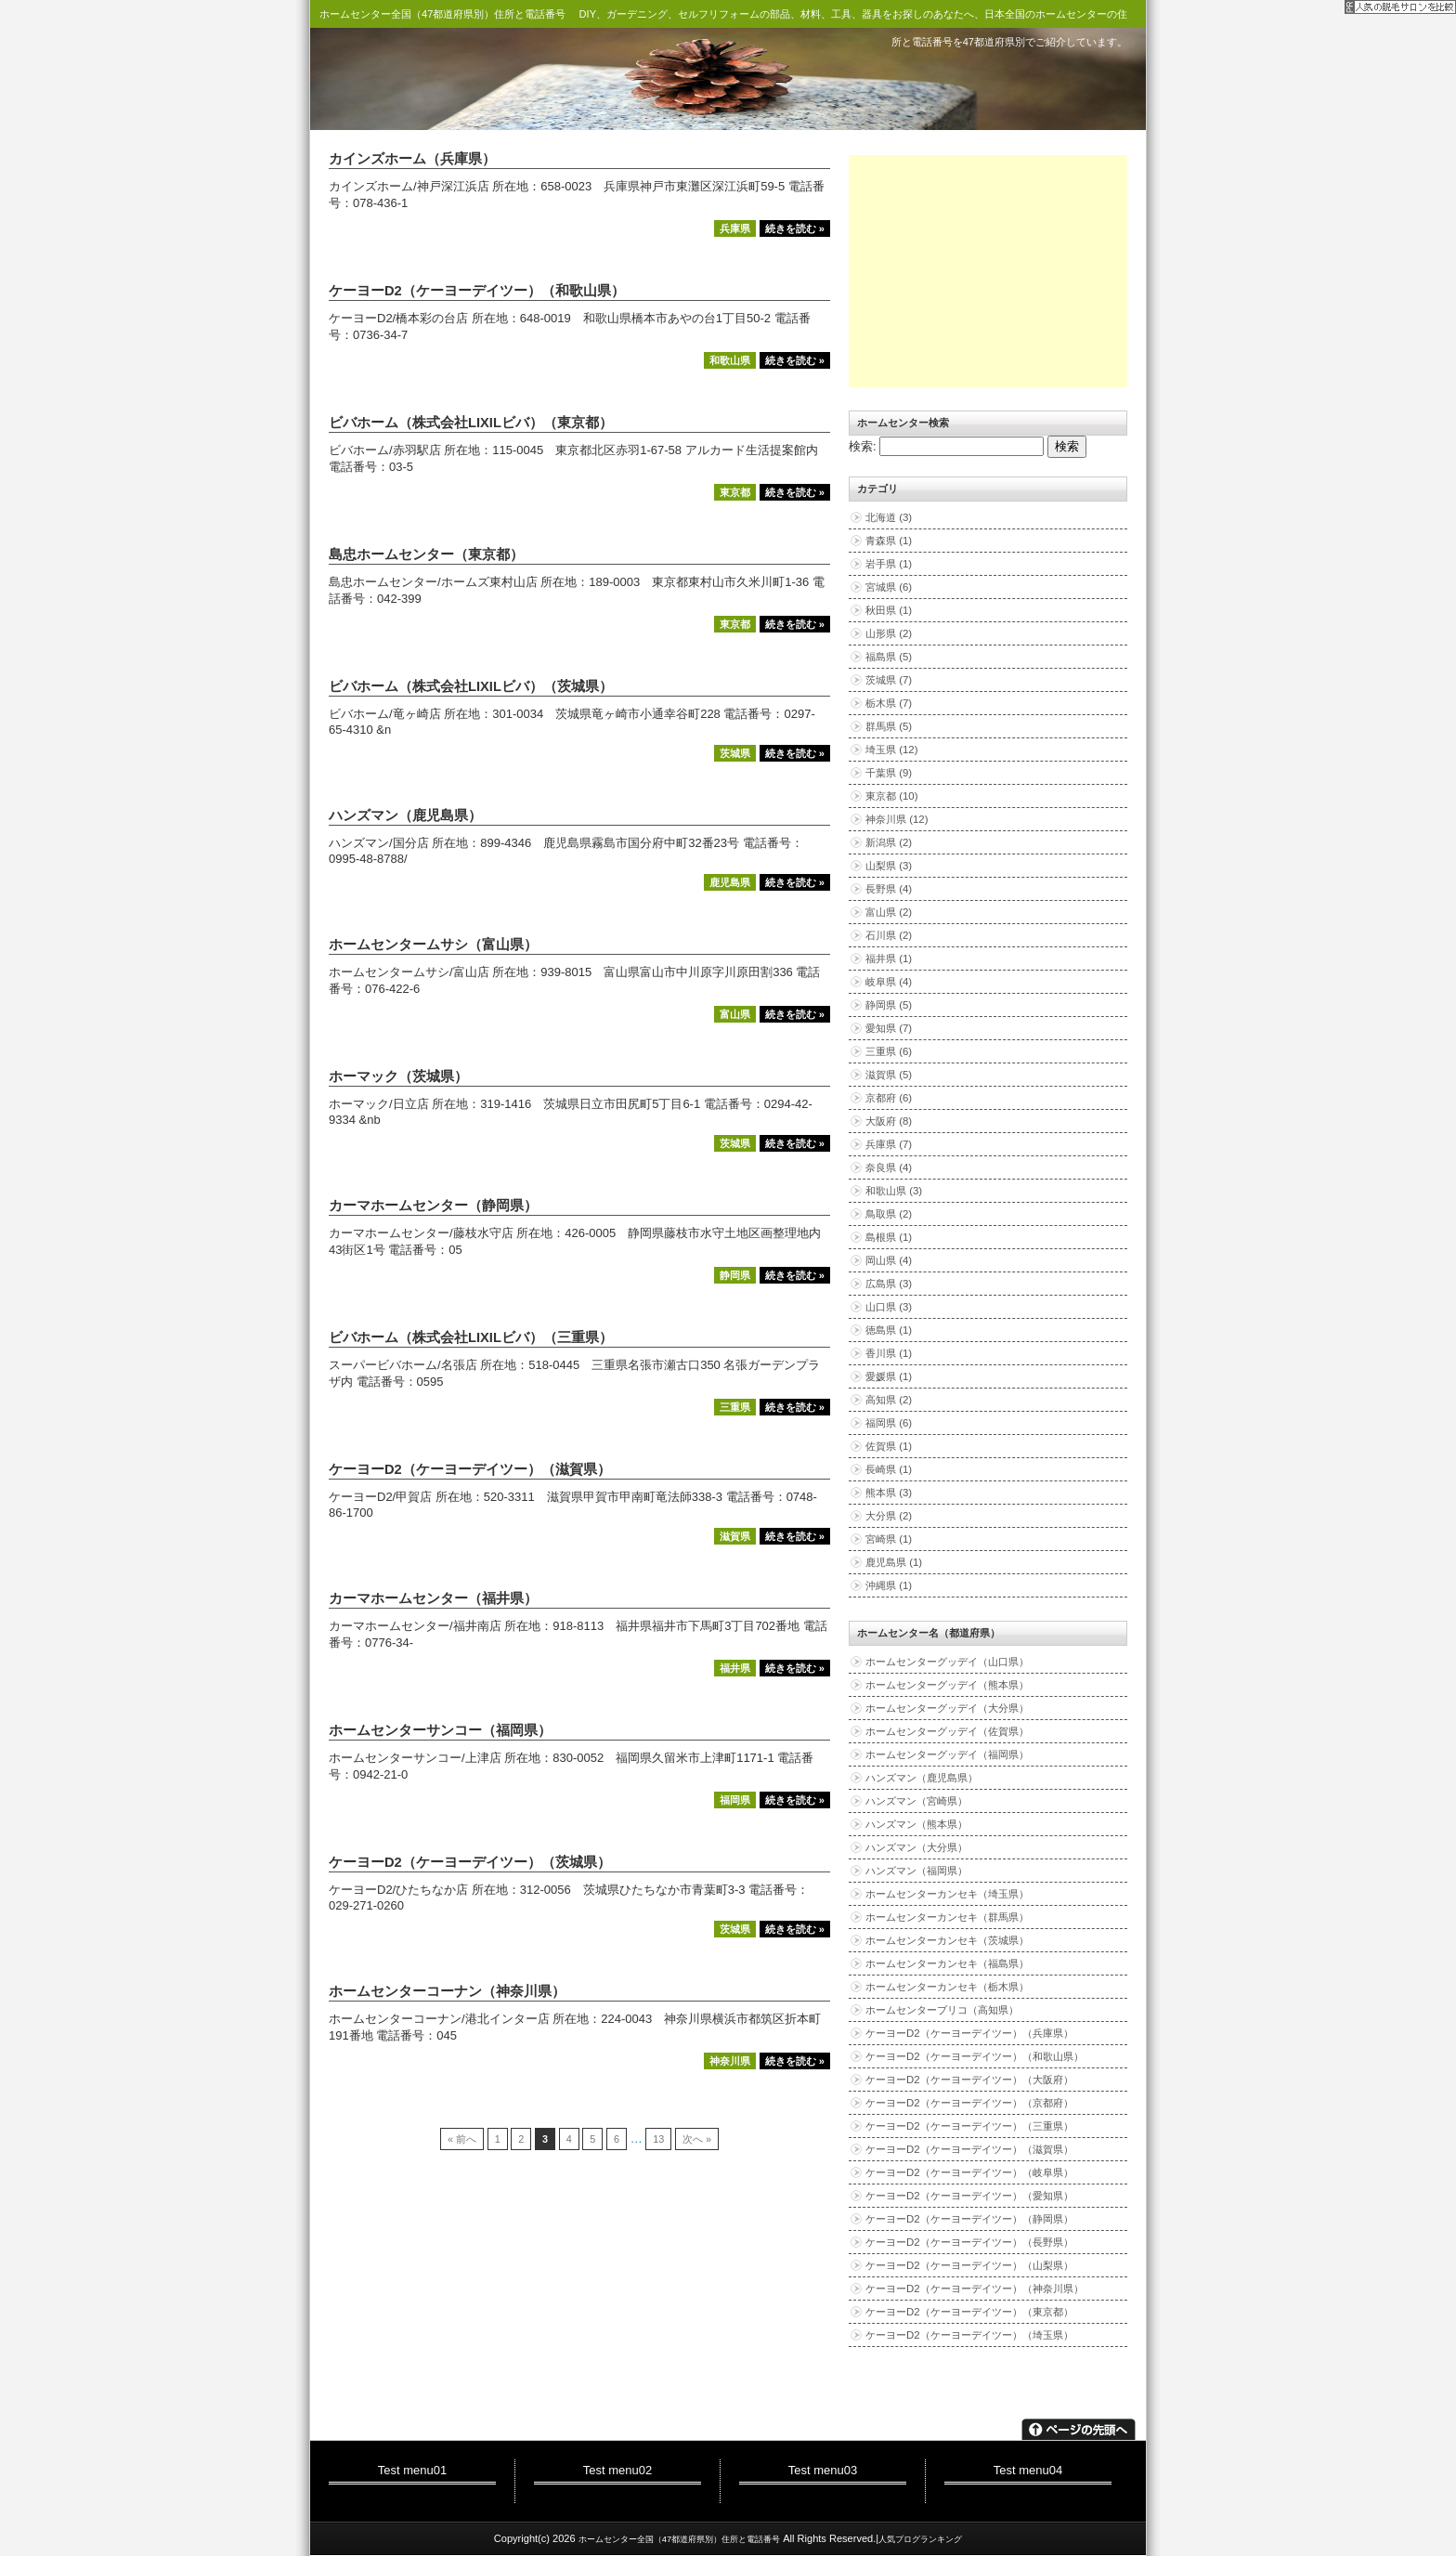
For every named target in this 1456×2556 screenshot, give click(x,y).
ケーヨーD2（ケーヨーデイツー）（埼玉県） (969, 2335)
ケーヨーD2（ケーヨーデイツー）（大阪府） (969, 2079)
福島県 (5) (888, 656)
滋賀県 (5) (888, 1074)
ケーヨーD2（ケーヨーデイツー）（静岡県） (969, 2218)
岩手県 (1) (888, 563)
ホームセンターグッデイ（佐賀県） (947, 1731)
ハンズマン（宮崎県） (916, 1800)
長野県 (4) (888, 888)
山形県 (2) (888, 633)
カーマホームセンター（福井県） (433, 1598)
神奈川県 (729, 2061)
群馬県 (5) (888, 726)
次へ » (696, 2139)
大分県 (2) (888, 1515)
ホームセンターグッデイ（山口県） (947, 1661)
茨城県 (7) (888, 679)
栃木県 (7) (888, 703)
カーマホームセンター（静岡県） (433, 1205)
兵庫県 (735, 228)
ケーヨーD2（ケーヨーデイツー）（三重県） (969, 2126)
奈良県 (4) (888, 1167)
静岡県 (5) (888, 1005)
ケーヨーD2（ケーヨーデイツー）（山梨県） (969, 2265)
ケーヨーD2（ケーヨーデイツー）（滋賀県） (470, 1469)
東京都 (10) (891, 796)
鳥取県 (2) (888, 1213)
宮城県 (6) (888, 587)
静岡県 (735, 1275)
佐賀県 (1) (888, 1446)
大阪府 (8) (888, 1121)
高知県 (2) (888, 1399)
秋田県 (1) (888, 610)
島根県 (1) (888, 1237)
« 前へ (462, 2139)
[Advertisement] (988, 271)
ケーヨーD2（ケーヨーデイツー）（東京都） (969, 2311)
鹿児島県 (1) (893, 1562)
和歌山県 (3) (893, 1190)
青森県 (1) (888, 540)
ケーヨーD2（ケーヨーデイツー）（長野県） (969, 2242)
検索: (863, 446)
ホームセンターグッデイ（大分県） (947, 1708)
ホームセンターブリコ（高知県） (942, 2009)
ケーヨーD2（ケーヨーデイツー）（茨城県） (470, 1862)
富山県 (735, 1014)
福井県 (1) (888, 958)
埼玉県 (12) (891, 749)
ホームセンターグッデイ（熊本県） (947, 1684)
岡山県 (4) (888, 1260)
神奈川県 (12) (897, 819)
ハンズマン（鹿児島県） (405, 815)
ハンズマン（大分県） (916, 1847)
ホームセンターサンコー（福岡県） (440, 1730)
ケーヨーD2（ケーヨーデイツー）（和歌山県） (477, 290)
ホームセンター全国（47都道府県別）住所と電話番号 (442, 14)
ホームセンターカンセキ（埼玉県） (947, 1893)
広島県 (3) (888, 1283)
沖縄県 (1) (888, 1585)
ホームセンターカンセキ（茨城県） (947, 1940)
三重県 (735, 1407)
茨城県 (735, 753)
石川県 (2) (888, 935)
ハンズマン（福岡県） (916, 1870)
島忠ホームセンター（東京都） (426, 554)
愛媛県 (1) (888, 1376)
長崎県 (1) (888, 1469)
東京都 (735, 492)
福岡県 (735, 1800)
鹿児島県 (729, 882)
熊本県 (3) (888, 1492)
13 (658, 2139)
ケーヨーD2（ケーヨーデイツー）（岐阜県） (969, 2172)
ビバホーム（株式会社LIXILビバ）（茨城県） (471, 686)
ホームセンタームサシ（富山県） (433, 944)
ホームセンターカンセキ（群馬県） (947, 1917)
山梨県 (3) (888, 865)
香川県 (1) (888, 1353)
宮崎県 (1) (888, 1539)
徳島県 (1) (888, 1330)
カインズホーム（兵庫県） (412, 158)
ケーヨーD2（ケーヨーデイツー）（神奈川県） (974, 2288)
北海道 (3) (888, 517)
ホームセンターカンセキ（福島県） (947, 1963)
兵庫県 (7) (888, 1144)
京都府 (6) (888, 1097)
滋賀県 (735, 1536)
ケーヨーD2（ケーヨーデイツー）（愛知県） (969, 2195)
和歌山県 (729, 360)
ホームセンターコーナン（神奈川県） (447, 1991)
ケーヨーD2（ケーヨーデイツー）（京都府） (969, 2102)
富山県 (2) (888, 912)
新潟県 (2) (888, 842)
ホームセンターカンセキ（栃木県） (947, 1986)
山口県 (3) (888, 1306)
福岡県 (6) (888, 1422)
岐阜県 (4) (888, 981)
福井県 (735, 1668)
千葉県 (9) (888, 772)
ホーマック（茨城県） (398, 1076)
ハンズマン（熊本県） (916, 1824)
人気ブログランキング (920, 2539)
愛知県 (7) (888, 1028)
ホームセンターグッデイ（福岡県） (947, 1754)
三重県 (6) (888, 1051)
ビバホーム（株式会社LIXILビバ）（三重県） (471, 1337)
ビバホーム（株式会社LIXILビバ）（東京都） (471, 422)
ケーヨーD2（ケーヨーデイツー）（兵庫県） (969, 2033)
